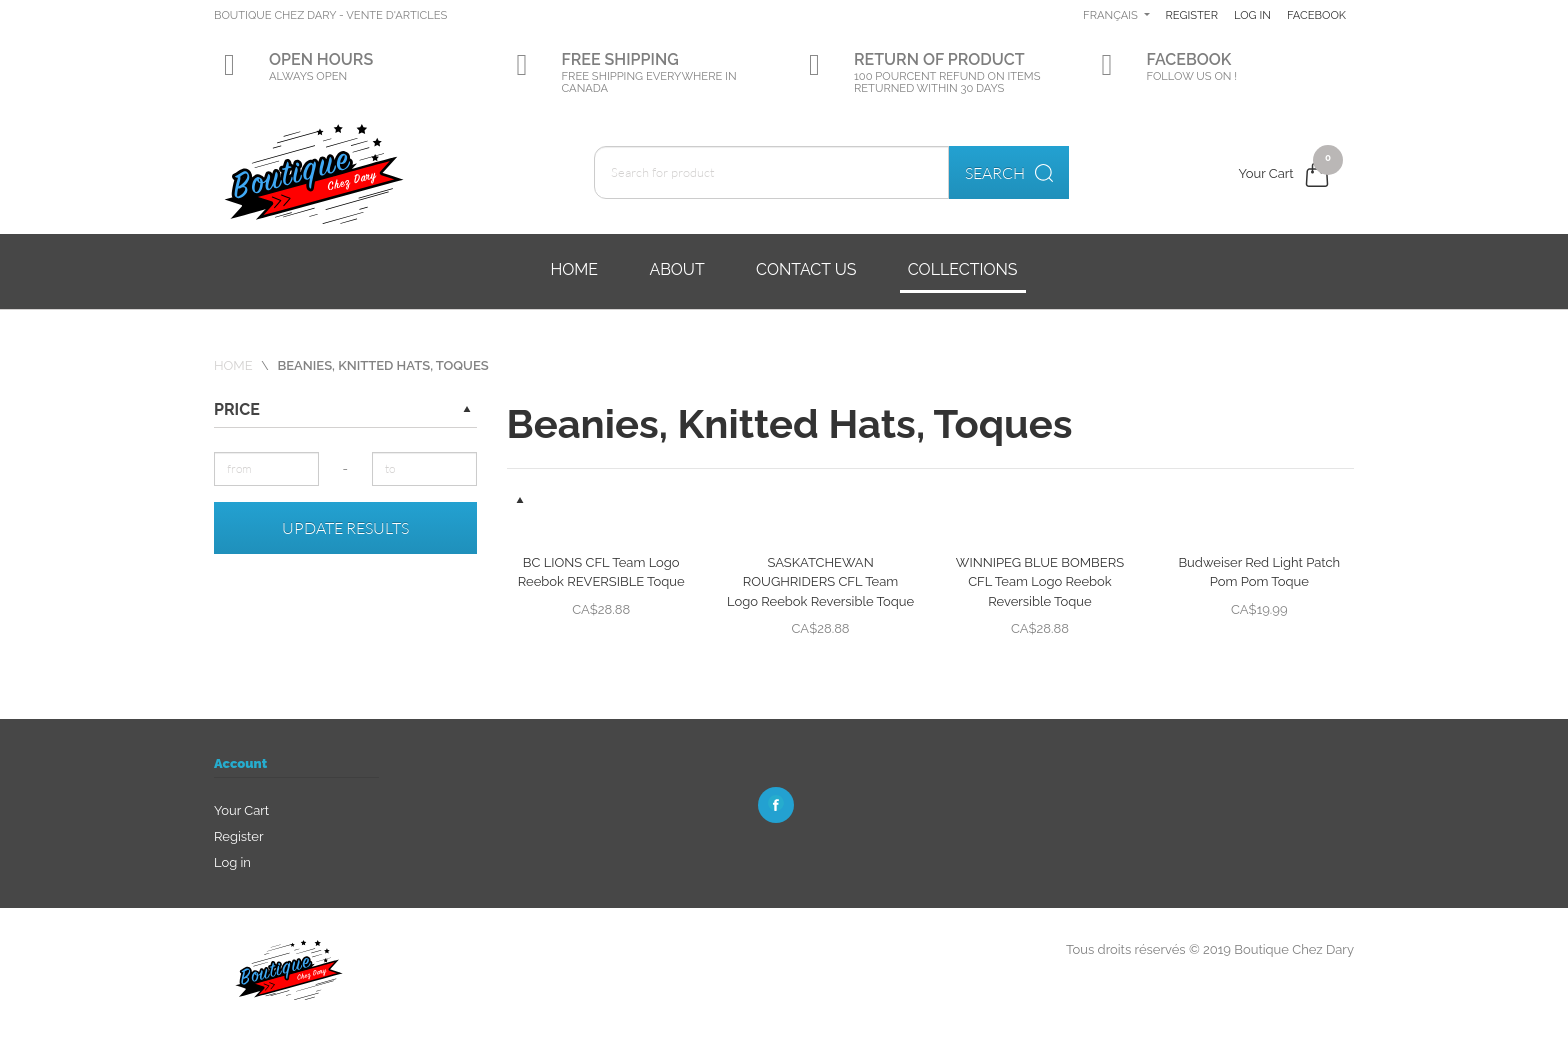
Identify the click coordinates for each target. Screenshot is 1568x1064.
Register (1263, 15)
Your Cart (241, 810)
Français (1181, 15)
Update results (345, 528)
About (676, 269)
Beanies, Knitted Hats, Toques (382, 365)
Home (574, 269)
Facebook (1263, 76)
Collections (963, 269)
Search (1009, 173)
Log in (1327, 15)
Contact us (806, 269)
